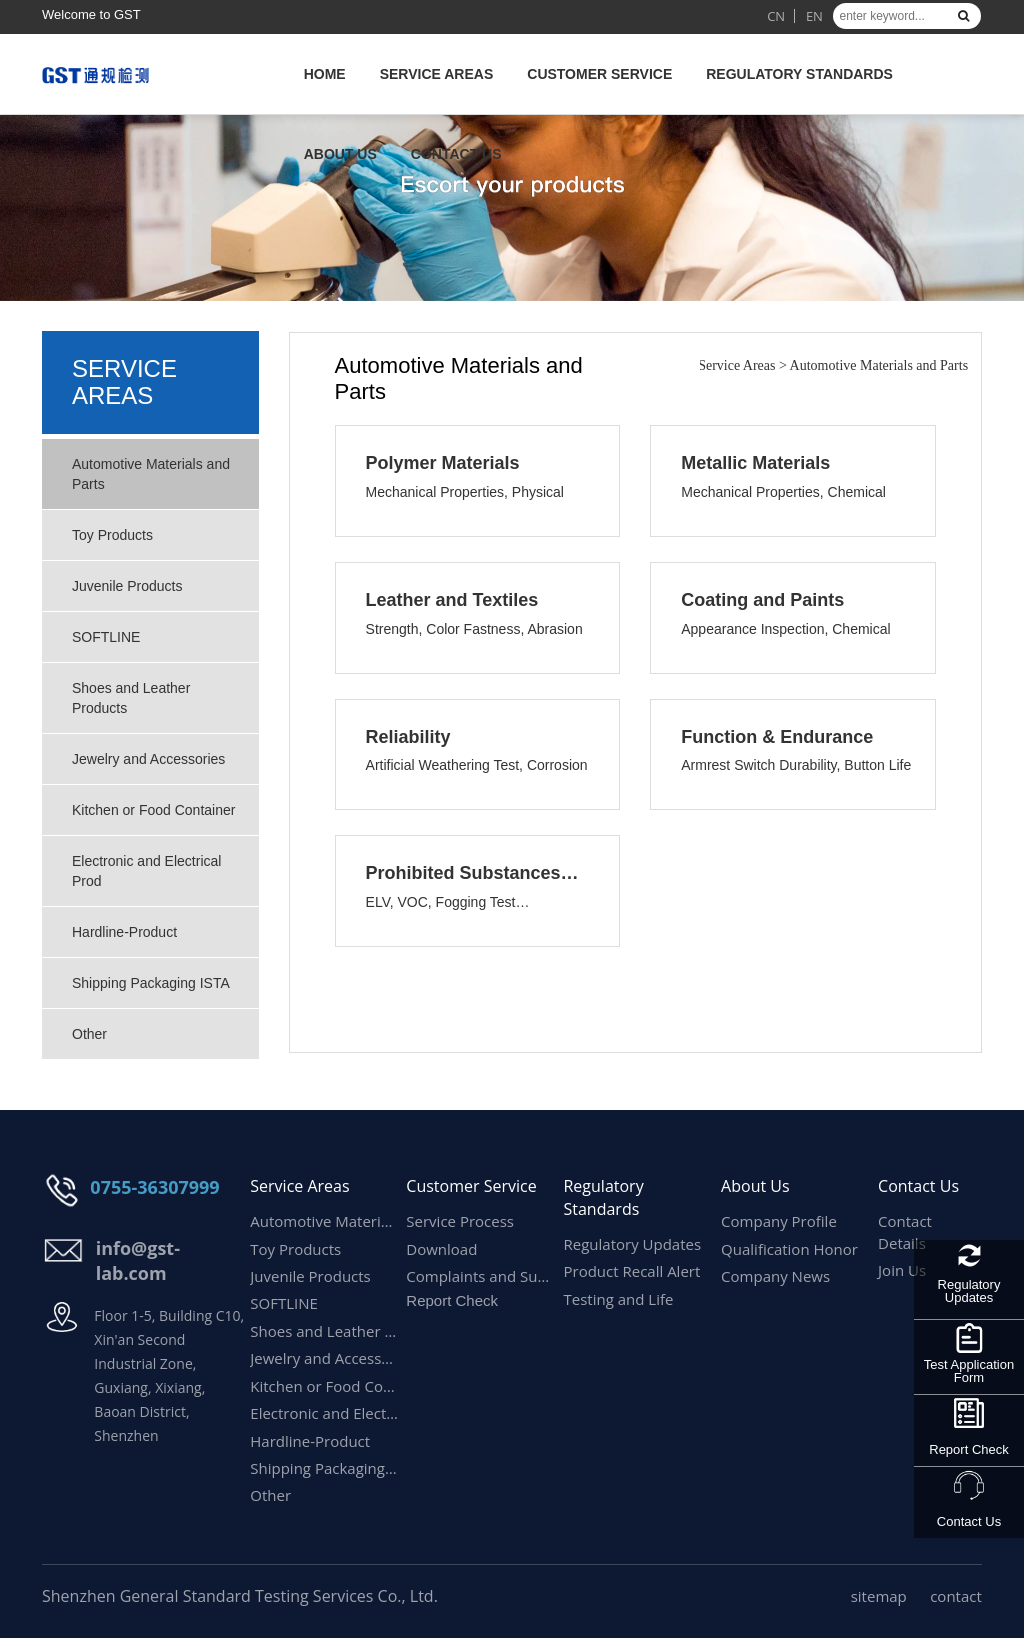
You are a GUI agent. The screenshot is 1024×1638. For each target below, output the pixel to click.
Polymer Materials (443, 463)
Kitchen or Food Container (153, 810)
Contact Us (456, 154)
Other (89, 1034)
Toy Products (112, 535)
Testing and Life (618, 1299)
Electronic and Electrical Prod (146, 871)
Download (441, 1249)
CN (776, 16)
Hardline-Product (126, 932)
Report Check (968, 1449)
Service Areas (437, 74)
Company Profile (779, 1221)
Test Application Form (969, 1371)
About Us (340, 154)
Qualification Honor (789, 1249)
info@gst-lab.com (138, 1261)
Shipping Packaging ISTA (151, 983)
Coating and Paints (762, 600)
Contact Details (905, 1231)
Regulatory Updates (969, 1291)
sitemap (879, 1596)
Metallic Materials (755, 463)
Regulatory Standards (799, 74)
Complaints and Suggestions (481, 1276)
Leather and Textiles (452, 600)
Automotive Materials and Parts (151, 474)
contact (956, 1596)
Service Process (460, 1221)
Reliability (408, 737)
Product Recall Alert (631, 1271)
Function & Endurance (777, 737)
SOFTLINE (106, 637)
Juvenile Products (127, 586)
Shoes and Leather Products (131, 698)
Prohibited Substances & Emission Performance (493, 873)
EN (814, 16)
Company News (775, 1276)
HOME (325, 74)
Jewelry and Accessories (148, 759)
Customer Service (599, 74)
